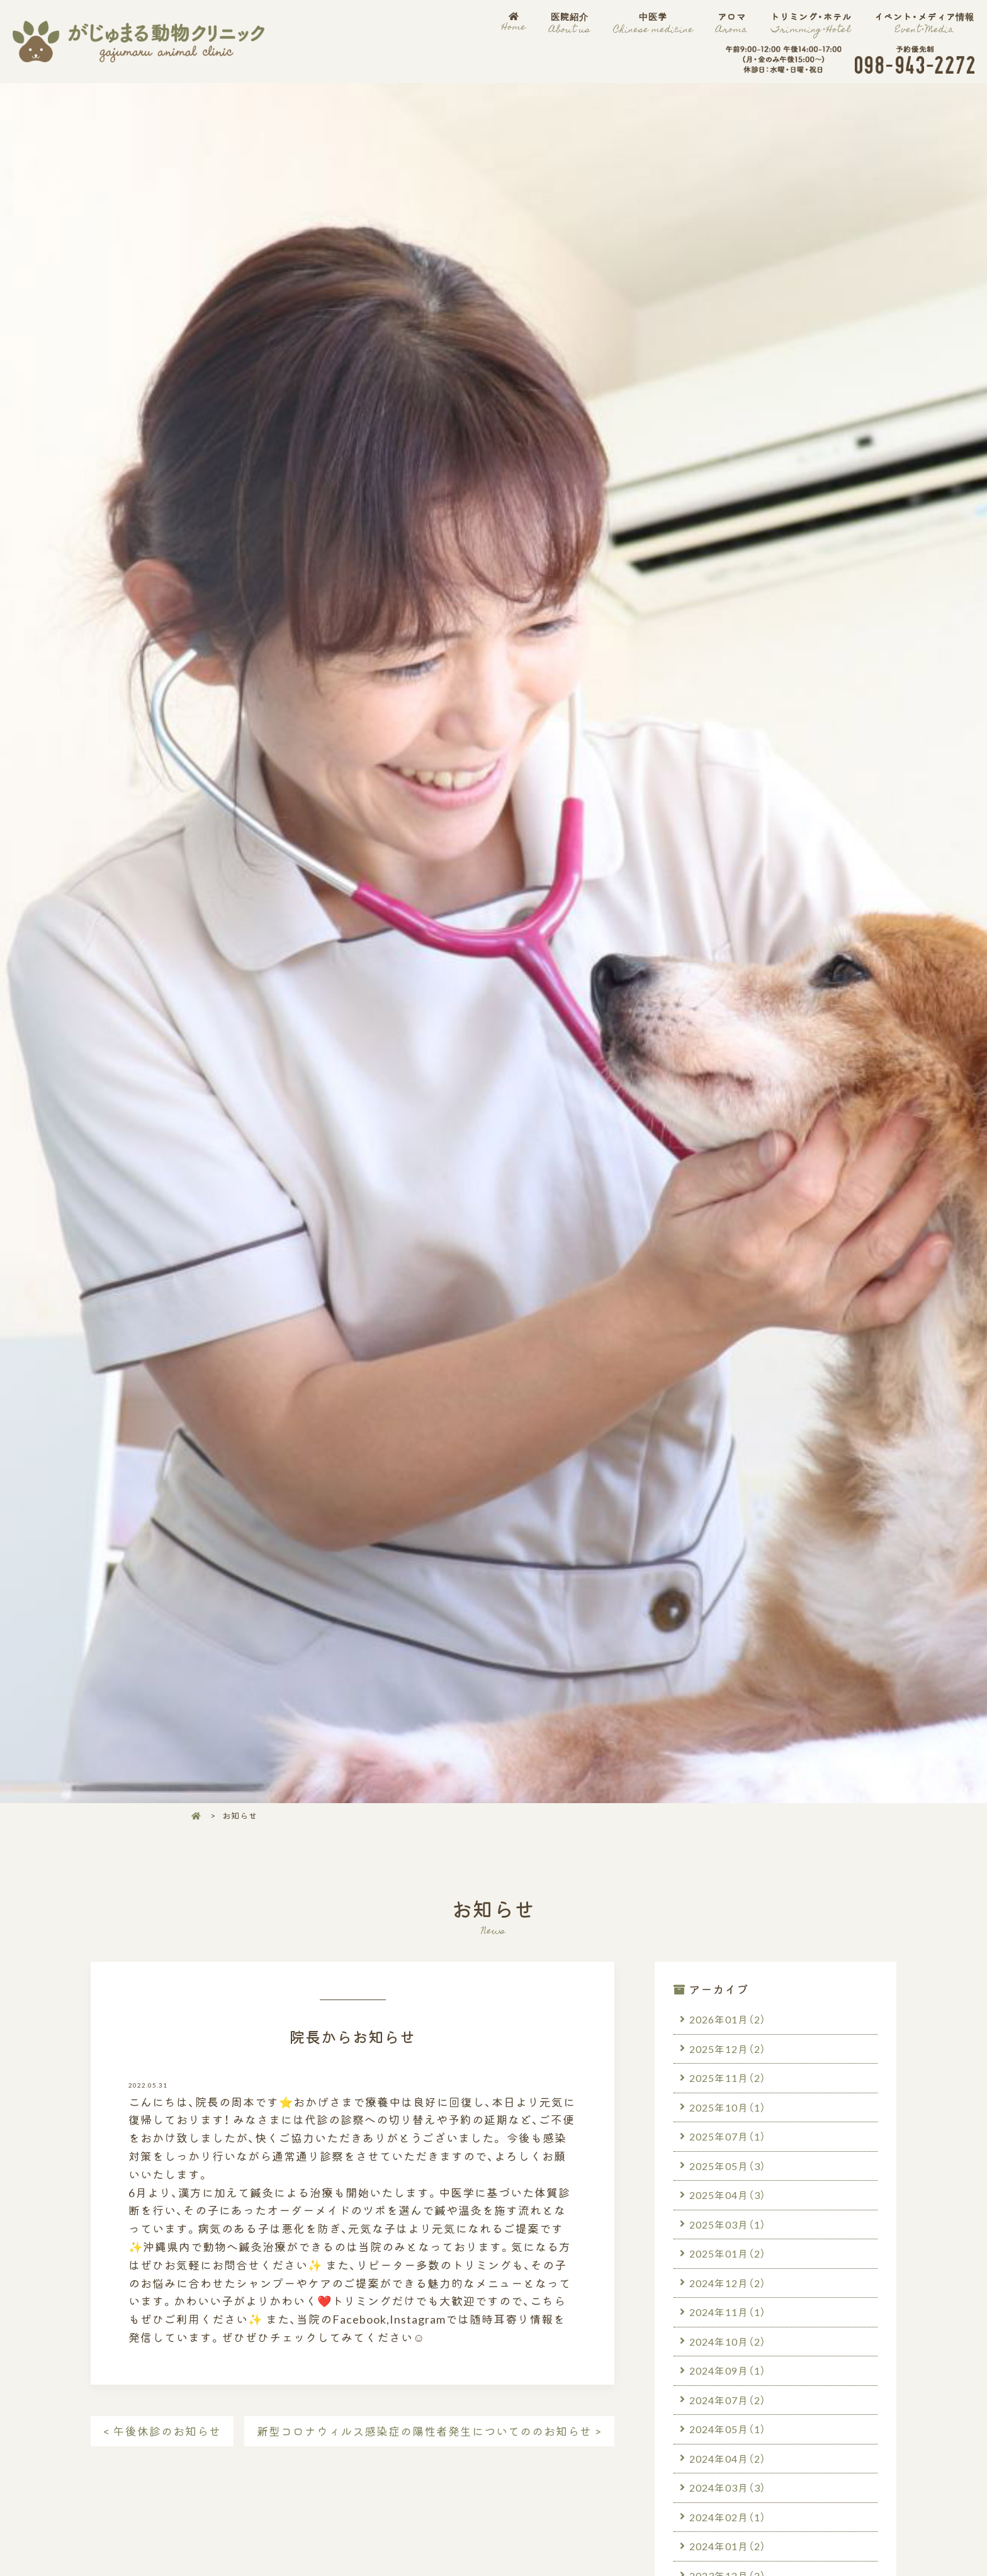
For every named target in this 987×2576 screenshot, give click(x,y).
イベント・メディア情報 (924, 23)
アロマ (732, 23)
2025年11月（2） (727, 2077)
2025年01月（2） (727, 2253)
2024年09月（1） (727, 2370)
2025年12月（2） (727, 2048)
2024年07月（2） (727, 2400)
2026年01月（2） (727, 2019)
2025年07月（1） (727, 2136)
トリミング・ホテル (811, 23)
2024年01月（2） (727, 2547)
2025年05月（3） (727, 2165)
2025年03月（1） (727, 2224)
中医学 (652, 23)
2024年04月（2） (727, 2458)
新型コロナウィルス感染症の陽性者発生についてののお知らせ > (429, 2430)
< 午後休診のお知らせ (162, 2430)
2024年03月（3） (727, 2488)
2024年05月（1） (727, 2429)
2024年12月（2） (727, 2282)
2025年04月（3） (727, 2195)
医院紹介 (569, 23)
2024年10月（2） (727, 2341)
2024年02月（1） (727, 2517)
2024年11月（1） (727, 2312)
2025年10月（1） (727, 2107)
